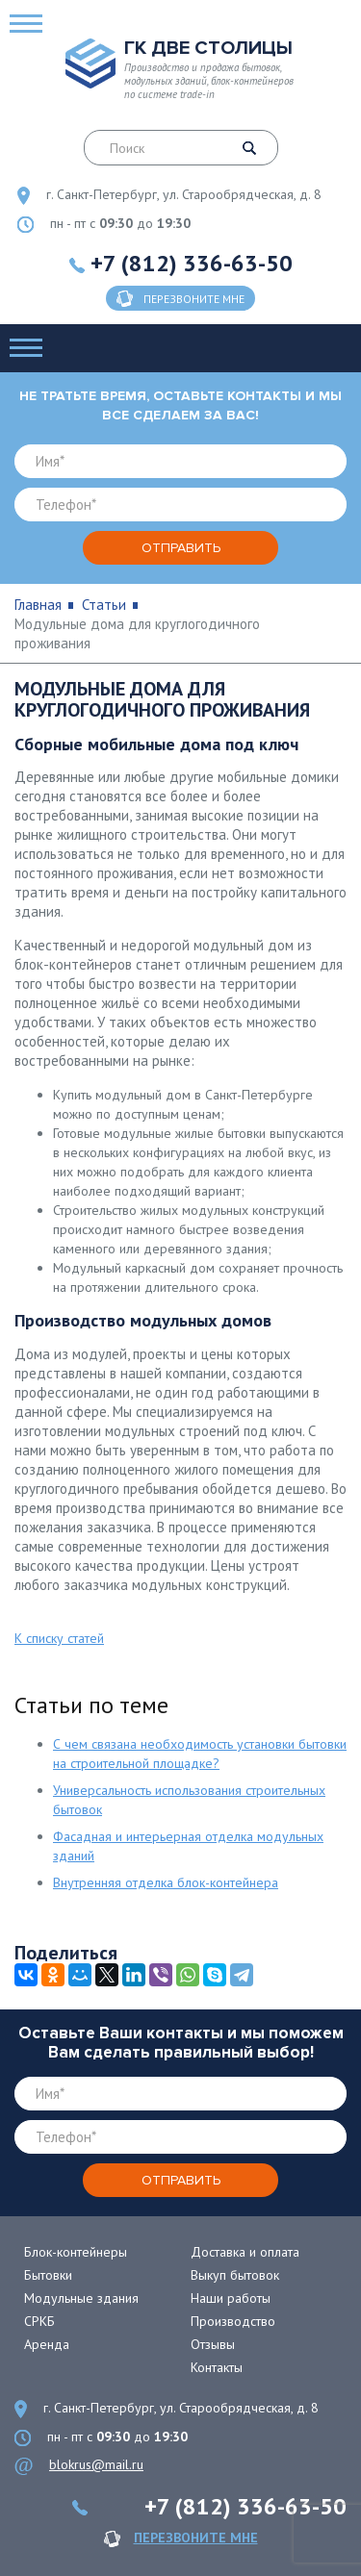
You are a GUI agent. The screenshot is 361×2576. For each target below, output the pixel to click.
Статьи (104, 604)
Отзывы (213, 2344)
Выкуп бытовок (235, 2275)
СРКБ (39, 2321)
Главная (38, 604)
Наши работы (231, 2298)
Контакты (217, 2367)
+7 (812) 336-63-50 (191, 263)
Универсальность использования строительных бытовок (189, 1799)
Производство (233, 2321)
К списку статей (59, 1638)
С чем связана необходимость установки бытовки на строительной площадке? (200, 1753)
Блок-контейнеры (75, 2252)
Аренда (46, 2344)
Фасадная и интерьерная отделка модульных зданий (188, 1846)
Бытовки (48, 2275)
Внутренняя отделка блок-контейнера (165, 1882)
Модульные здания (81, 2298)
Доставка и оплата (245, 2252)
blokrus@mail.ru (96, 2464)
